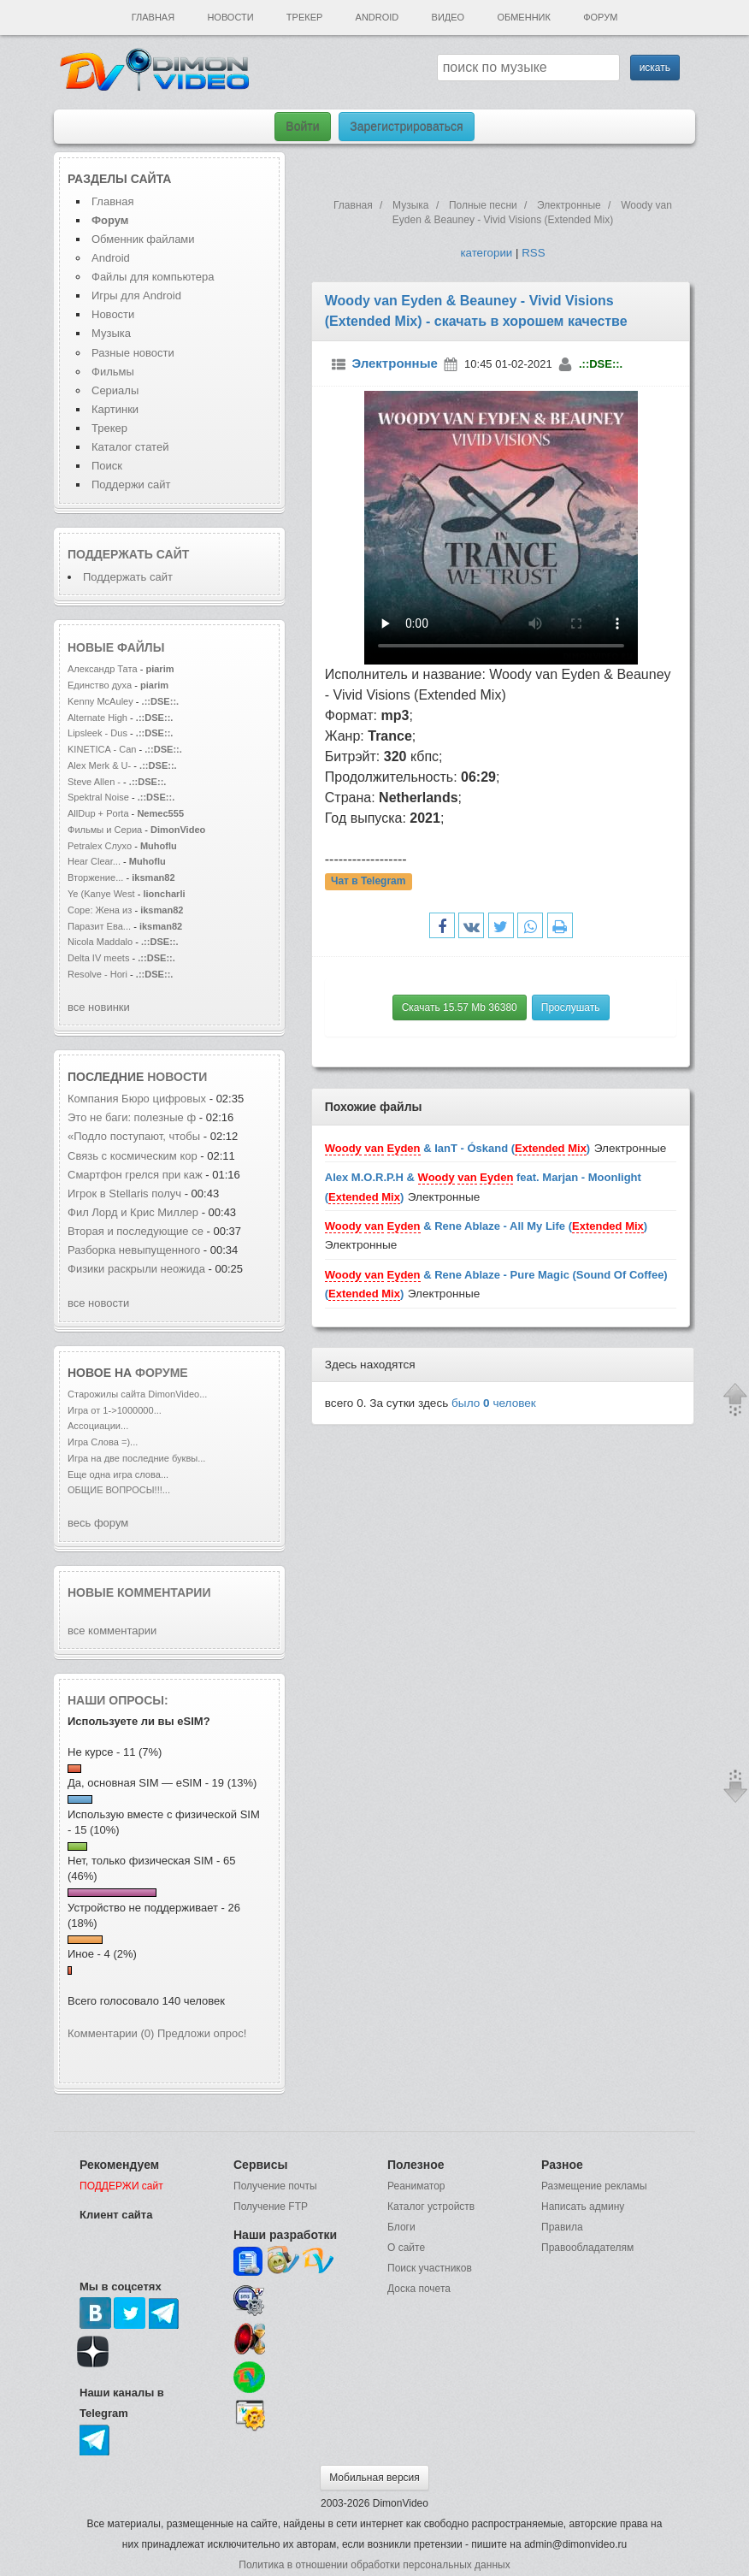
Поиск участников (429, 2268)
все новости (98, 1303)
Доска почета (419, 2289)
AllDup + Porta (98, 813)
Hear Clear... (94, 861)
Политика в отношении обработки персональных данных (374, 2565)
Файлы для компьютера (153, 276)
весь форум (98, 1522)
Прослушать (570, 1007)
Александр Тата (103, 669)
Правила (562, 2227)
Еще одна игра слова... (118, 1474)
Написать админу (582, 2207)
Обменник (523, 17)
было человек (493, 1403)
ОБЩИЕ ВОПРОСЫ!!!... (119, 1490)
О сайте (406, 2248)
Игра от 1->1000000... (115, 1410)
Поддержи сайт (130, 484)
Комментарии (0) (111, 2033)
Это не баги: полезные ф (132, 1117)
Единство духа (101, 685)
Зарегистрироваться (406, 126)
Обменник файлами (143, 239)
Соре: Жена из (101, 910)
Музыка (111, 333)
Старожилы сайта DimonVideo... (137, 1394)
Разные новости (132, 352)
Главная (153, 17)
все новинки (99, 1007)
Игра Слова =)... (103, 1442)
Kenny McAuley (102, 701)
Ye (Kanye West (101, 894)
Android (377, 17)
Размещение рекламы (594, 2186)
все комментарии (112, 1630)
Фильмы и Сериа (105, 829)
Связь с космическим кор (133, 1155)
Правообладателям (587, 2248)
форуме (161, 1373)
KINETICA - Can (102, 749)
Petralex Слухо (100, 846)
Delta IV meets (98, 958)
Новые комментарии (139, 1592)
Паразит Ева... (99, 926)
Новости (230, 17)
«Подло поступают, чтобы (134, 1136)
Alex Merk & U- (99, 765)
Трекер (304, 17)
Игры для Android (136, 295)
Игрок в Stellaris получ (124, 1193)
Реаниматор (416, 2186)
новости (177, 1077)
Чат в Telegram (368, 881)
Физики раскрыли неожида (136, 1268)
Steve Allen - (95, 782)
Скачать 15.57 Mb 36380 (459, 1007)
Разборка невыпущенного (135, 1250)
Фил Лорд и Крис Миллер (135, 1212)
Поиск (106, 465)
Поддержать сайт (128, 554)
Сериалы (115, 390)
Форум (600, 17)
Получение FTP (270, 2207)
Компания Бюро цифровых (138, 1098)
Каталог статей (129, 446)
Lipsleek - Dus (97, 733)
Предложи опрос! (201, 2033)
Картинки (115, 409)
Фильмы (112, 371)
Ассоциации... (98, 1426)
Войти (302, 126)
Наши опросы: (118, 1700)
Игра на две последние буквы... (136, 1458)
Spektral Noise (98, 797)
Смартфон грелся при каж (135, 1174)
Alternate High (97, 717)
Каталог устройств (431, 2207)
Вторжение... (95, 877)
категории (486, 252)
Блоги (401, 2227)
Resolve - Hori (97, 974)
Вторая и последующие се (135, 1231)
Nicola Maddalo (100, 941)
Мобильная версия (374, 2478)
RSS (533, 252)
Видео (448, 17)
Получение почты (275, 2186)
